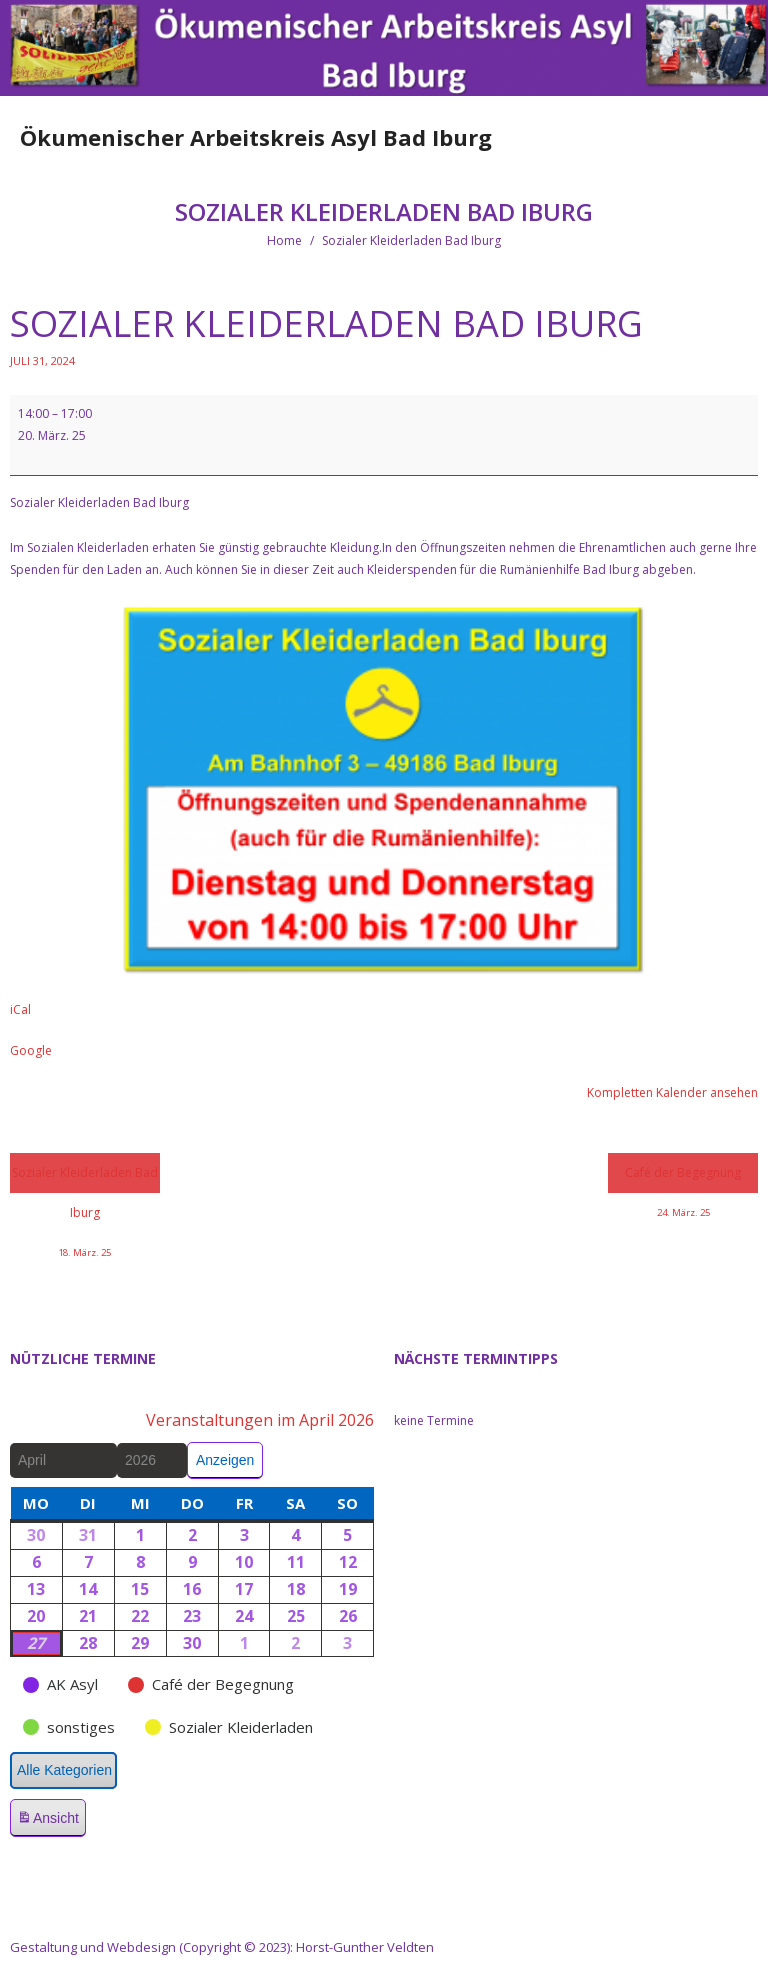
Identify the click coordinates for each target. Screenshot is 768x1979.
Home (284, 240)
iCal (20, 1009)
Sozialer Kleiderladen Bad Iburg (85, 1178)
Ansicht (51, 1821)
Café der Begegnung (683, 1178)
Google (31, 1050)
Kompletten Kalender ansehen (672, 1092)
